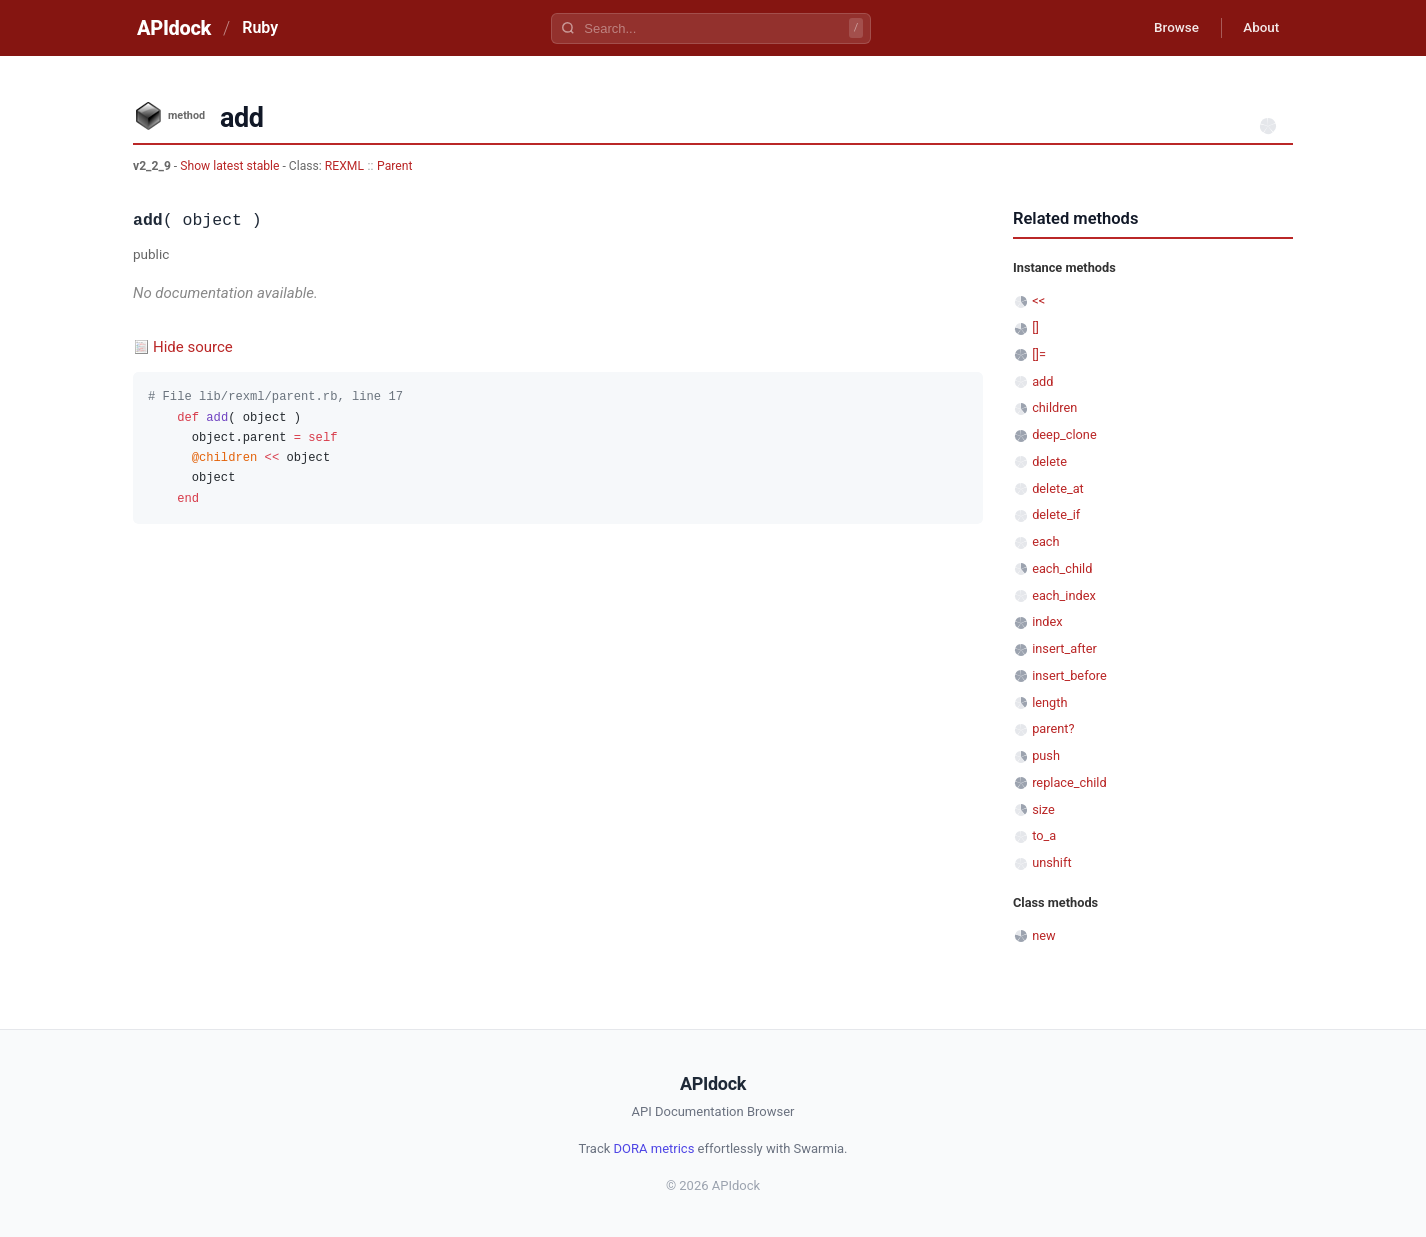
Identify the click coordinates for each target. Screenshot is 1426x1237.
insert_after (1064, 648)
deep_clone (1064, 434)
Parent (394, 166)
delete (1049, 461)
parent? (1053, 728)
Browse (1167, 28)
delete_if (1056, 514)
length (1049, 702)
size (1043, 809)
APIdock (174, 28)
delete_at (1058, 488)
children (1054, 407)
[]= (1039, 354)
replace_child (1069, 782)
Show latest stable (231, 166)
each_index (1064, 595)
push (1046, 755)
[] (1035, 327)
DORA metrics (654, 1148)
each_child (1062, 568)
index (1047, 621)
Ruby (260, 27)
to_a (1044, 835)
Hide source (193, 347)
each (1045, 541)
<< (1038, 300)
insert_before (1069, 675)
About (1258, 28)
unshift (1051, 862)
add (1042, 381)
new (1043, 935)
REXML (344, 166)
